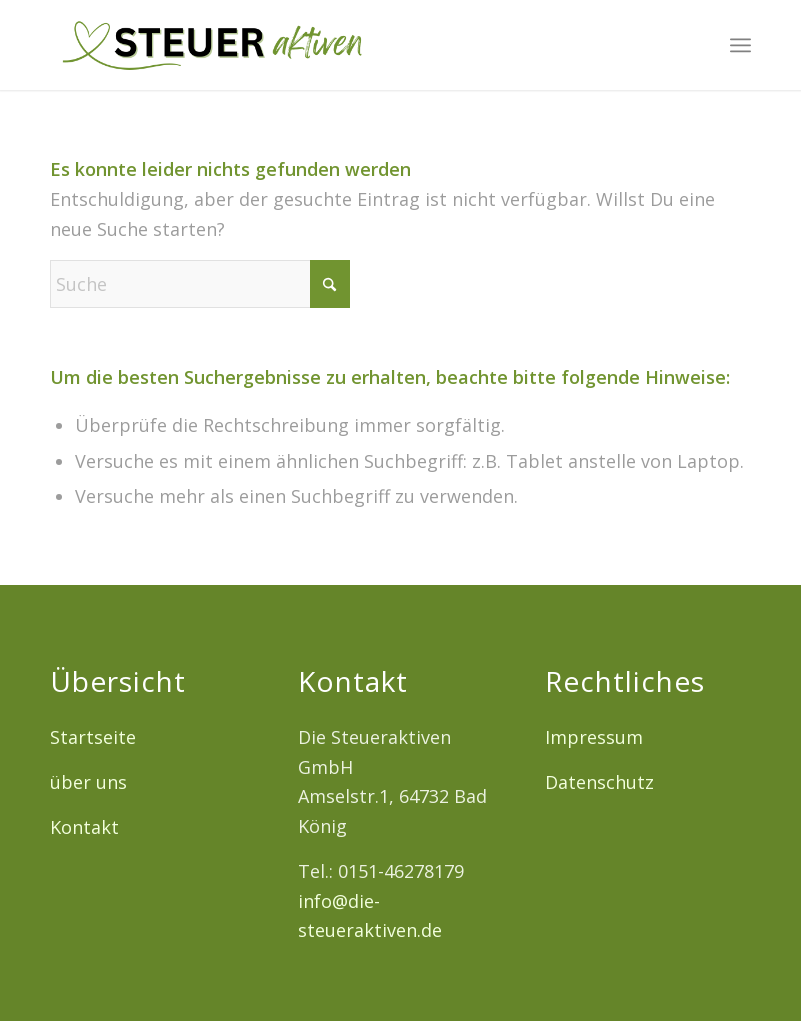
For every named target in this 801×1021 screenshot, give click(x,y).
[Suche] (200, 284)
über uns (88, 782)
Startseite (93, 737)
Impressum (594, 737)
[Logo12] (211, 45)
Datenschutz (599, 782)
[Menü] (740, 45)
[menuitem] (740, 45)
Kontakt (84, 827)
